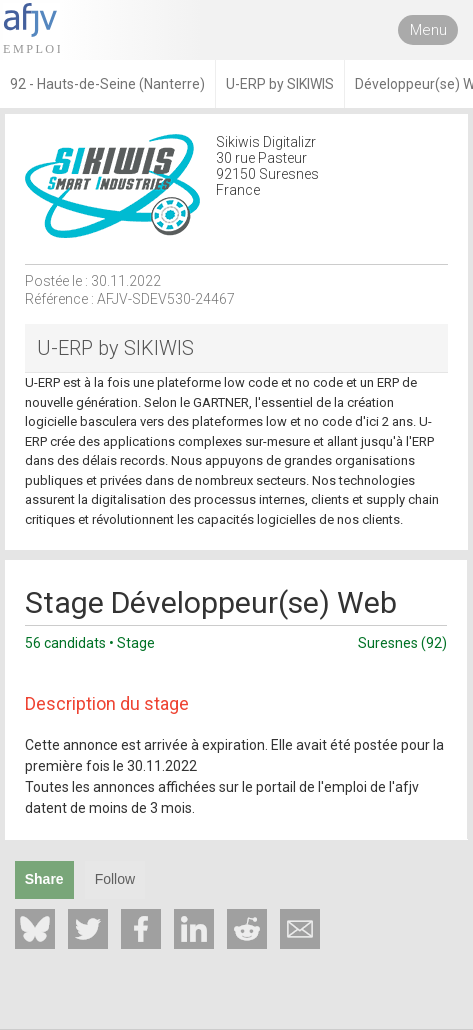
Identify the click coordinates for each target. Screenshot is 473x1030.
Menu (428, 30)
